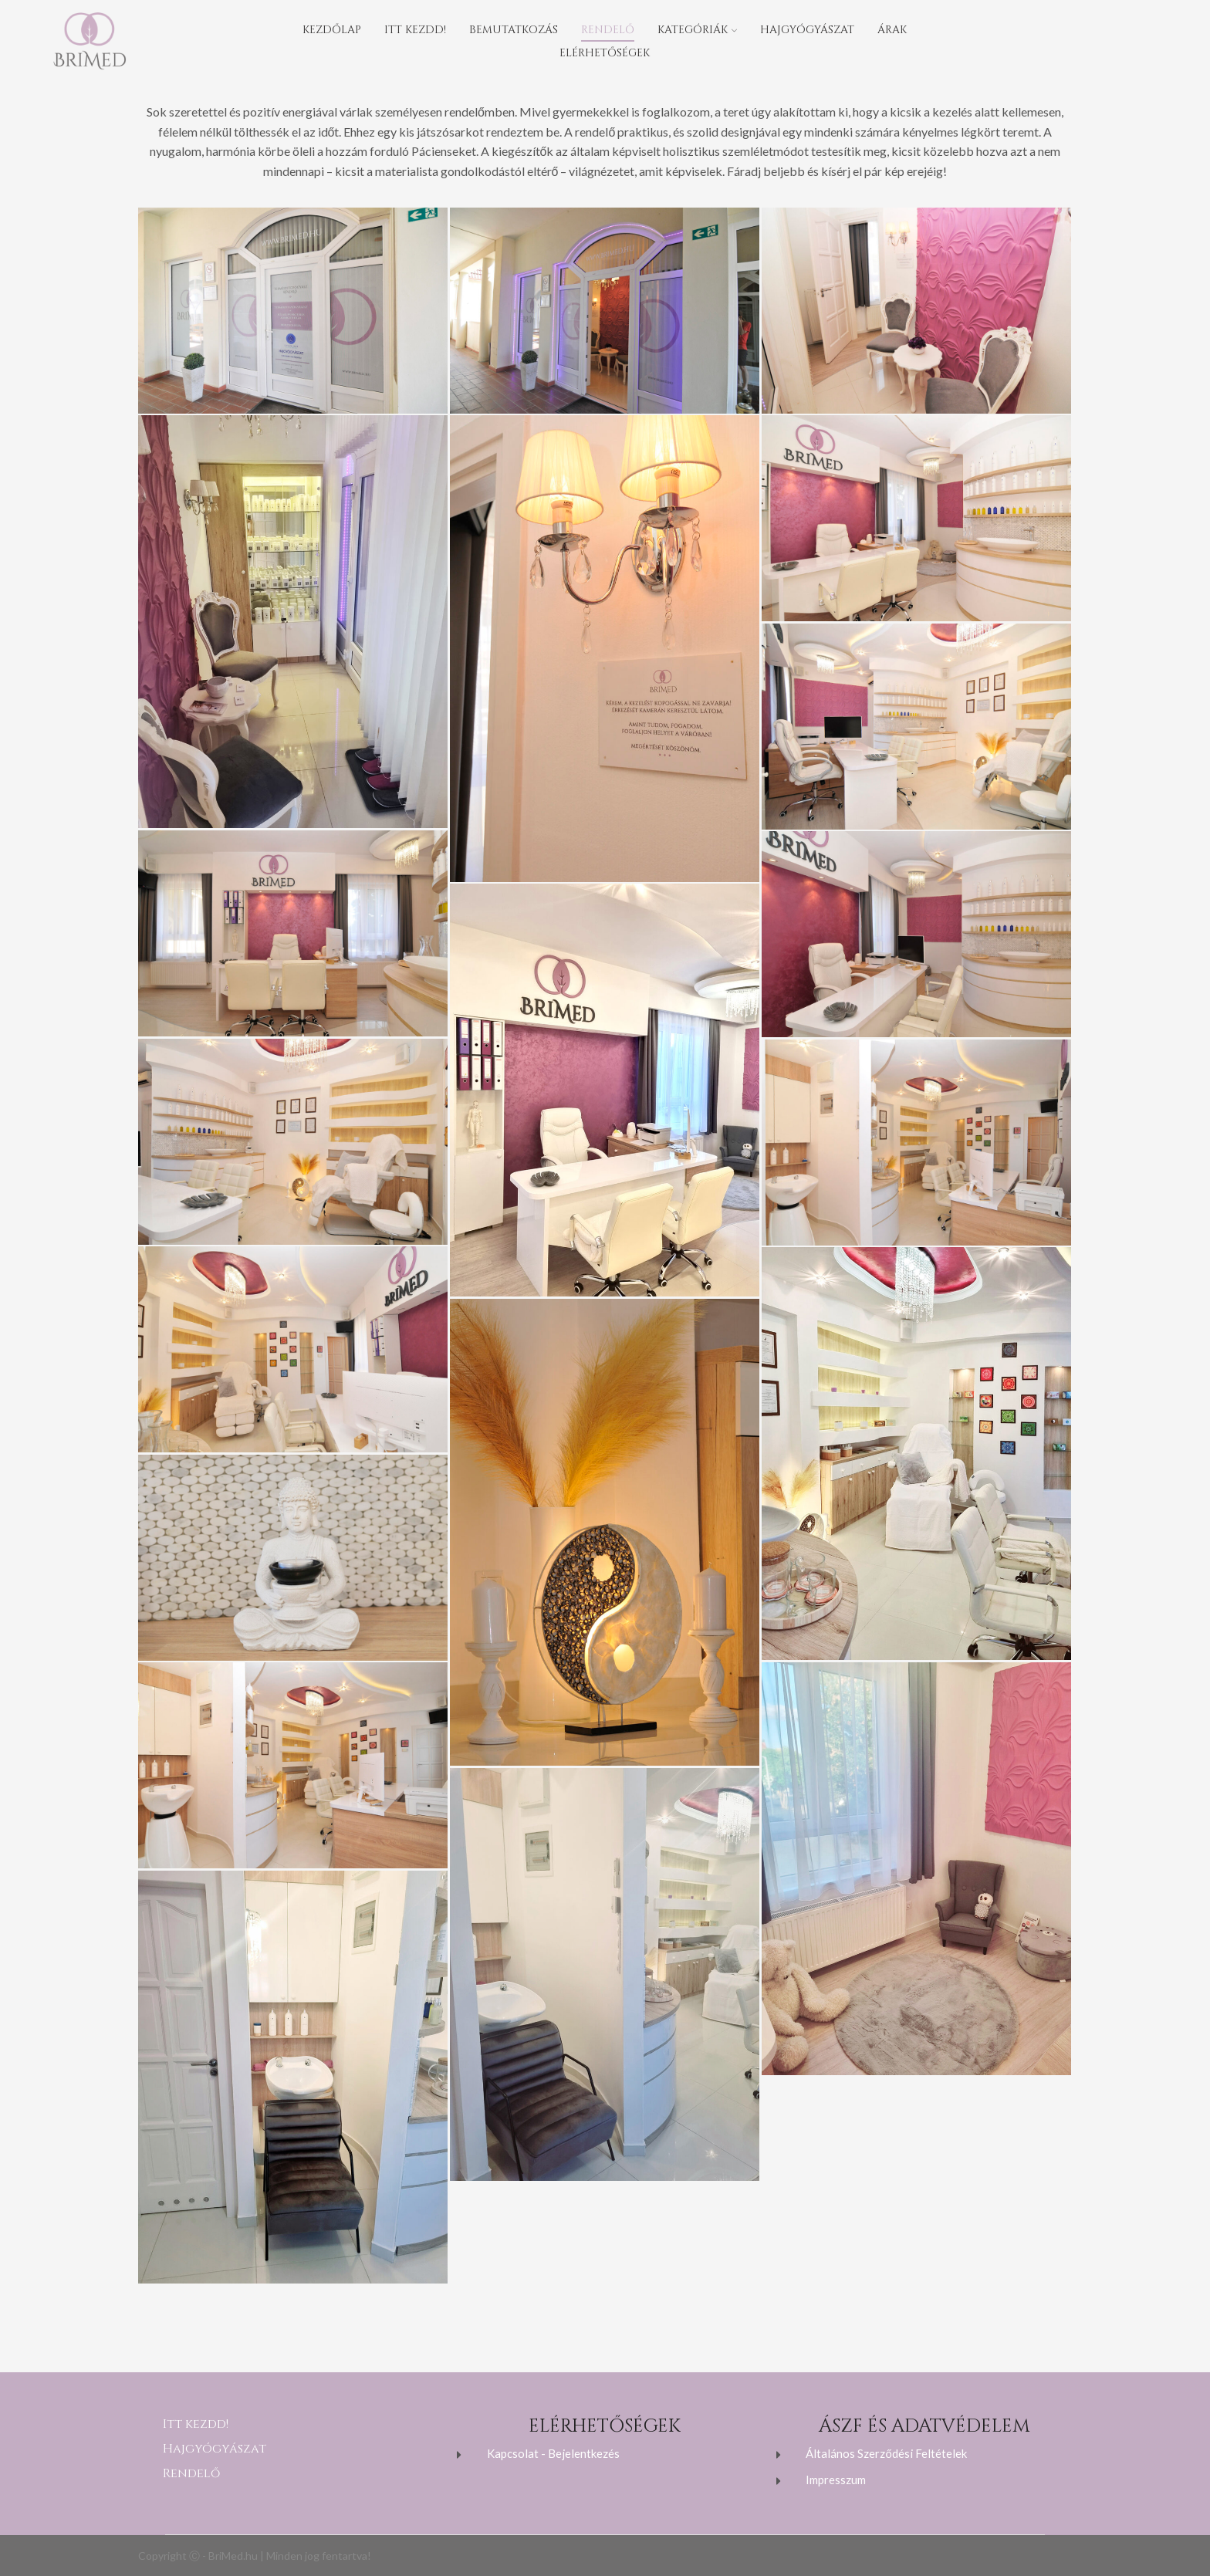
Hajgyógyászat (807, 29)
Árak (892, 29)
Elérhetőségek (604, 53)
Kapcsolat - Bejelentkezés (553, 2453)
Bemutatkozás (513, 29)
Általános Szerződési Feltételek (886, 2453)
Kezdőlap (331, 29)
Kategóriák (697, 29)
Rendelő (607, 29)
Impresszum (836, 2479)
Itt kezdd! (415, 29)
